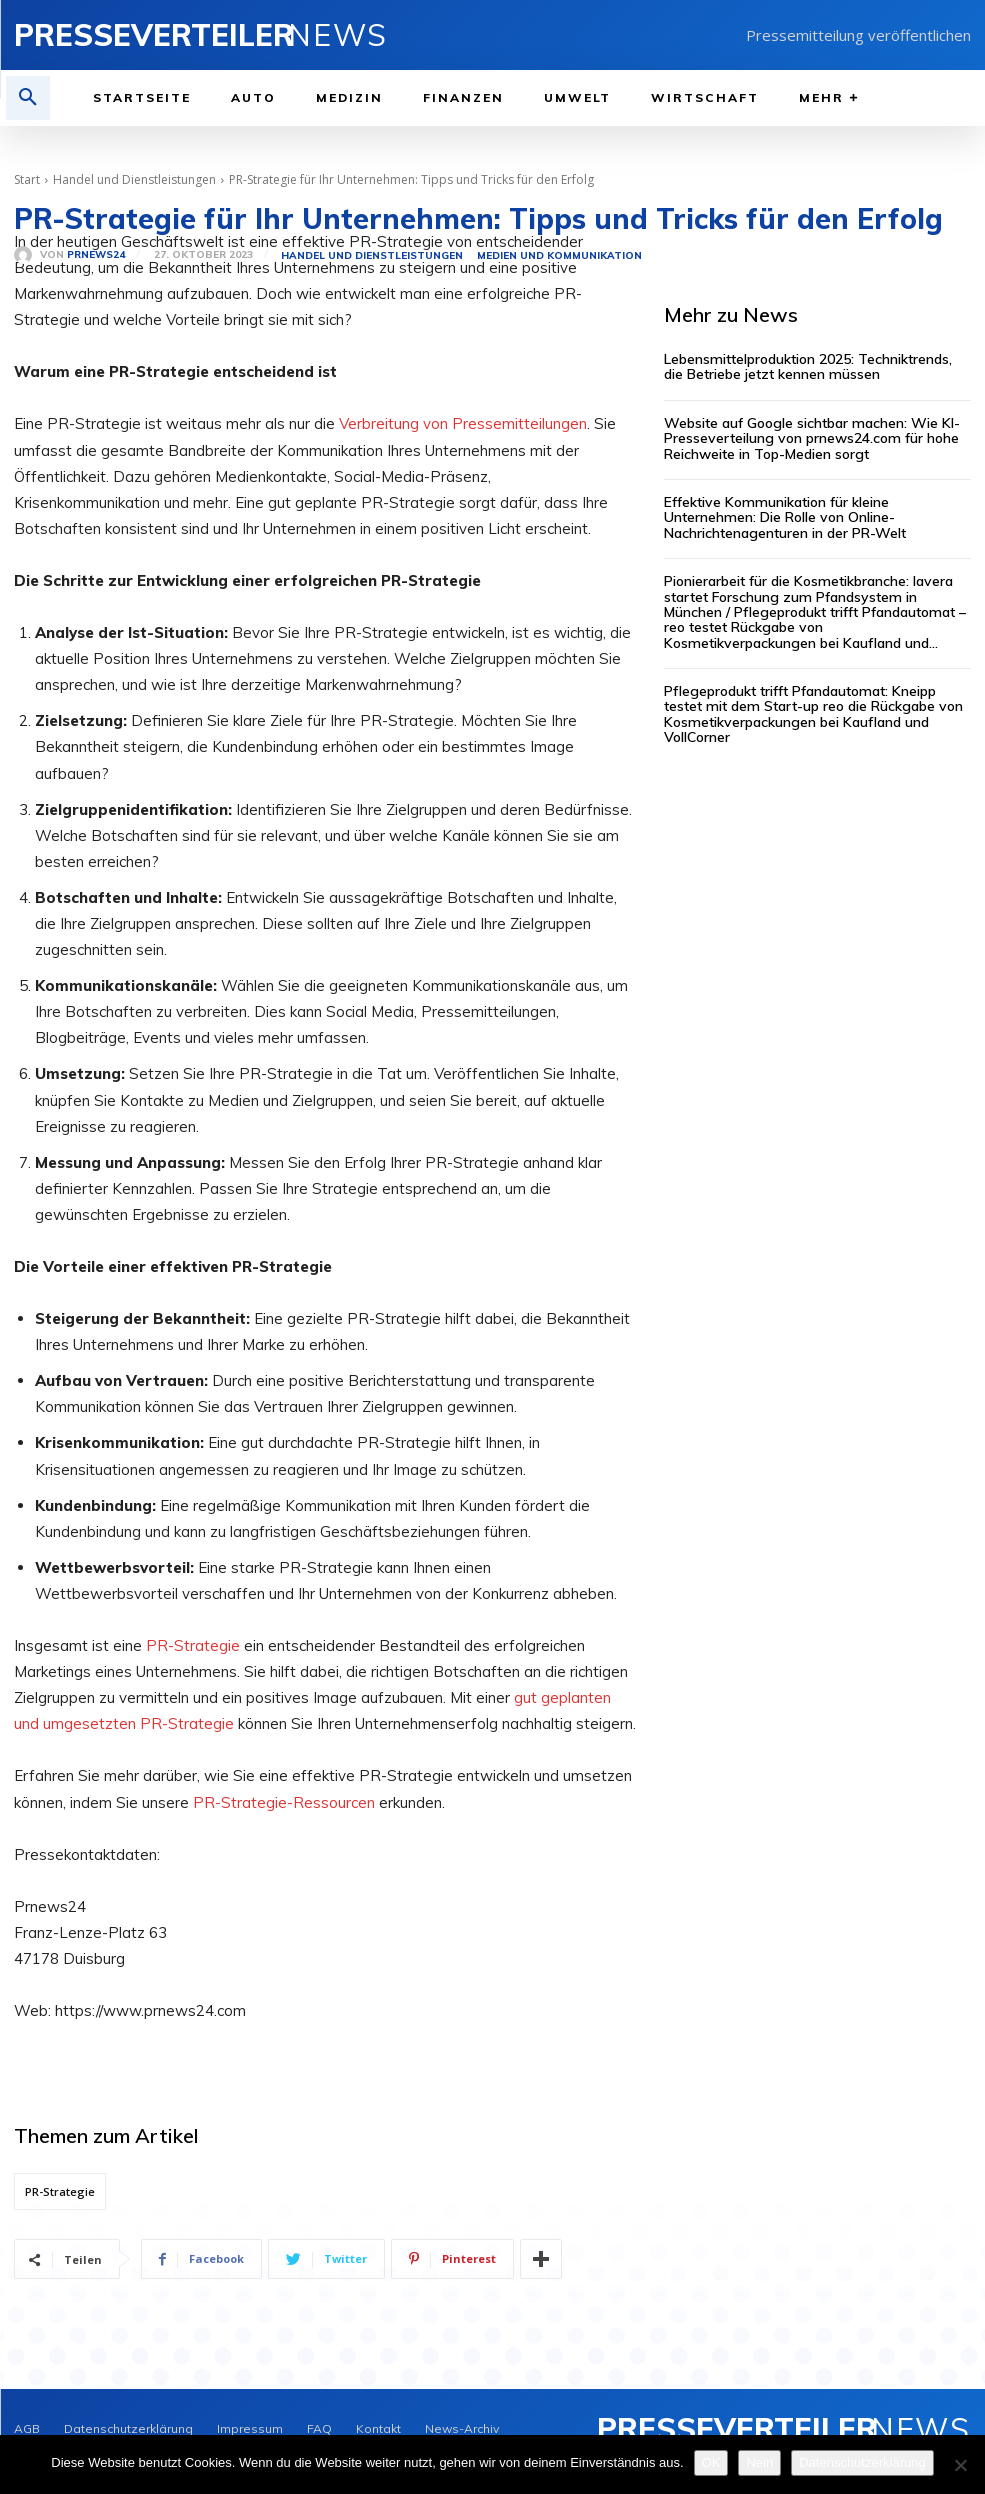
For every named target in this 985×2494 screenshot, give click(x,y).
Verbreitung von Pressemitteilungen (463, 423)
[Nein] (960, 2465)
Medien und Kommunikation (559, 256)
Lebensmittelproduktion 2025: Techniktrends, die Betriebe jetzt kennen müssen (808, 366)
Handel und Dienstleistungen (134, 179)
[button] (28, 98)
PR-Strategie (193, 1645)
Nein (759, 2462)
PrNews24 (96, 255)
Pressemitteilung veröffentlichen (858, 35)
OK (711, 2462)
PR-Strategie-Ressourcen (284, 1802)
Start (27, 179)
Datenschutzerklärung (862, 2462)
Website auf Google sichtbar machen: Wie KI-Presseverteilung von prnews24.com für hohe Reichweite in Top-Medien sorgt (812, 438)
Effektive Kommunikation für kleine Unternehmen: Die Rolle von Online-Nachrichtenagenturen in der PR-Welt (785, 517)
